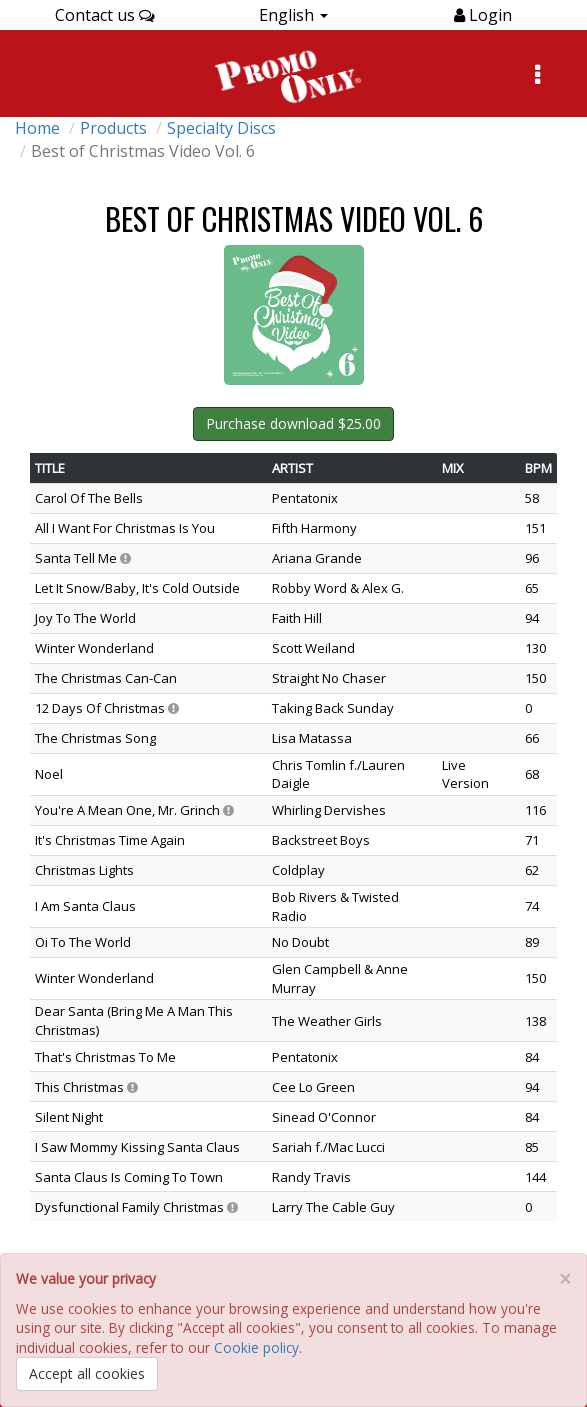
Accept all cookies (87, 1373)
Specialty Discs (221, 128)
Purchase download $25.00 (293, 423)
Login (488, 15)
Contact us (105, 15)
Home (37, 128)
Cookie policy (256, 1347)
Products (113, 128)
